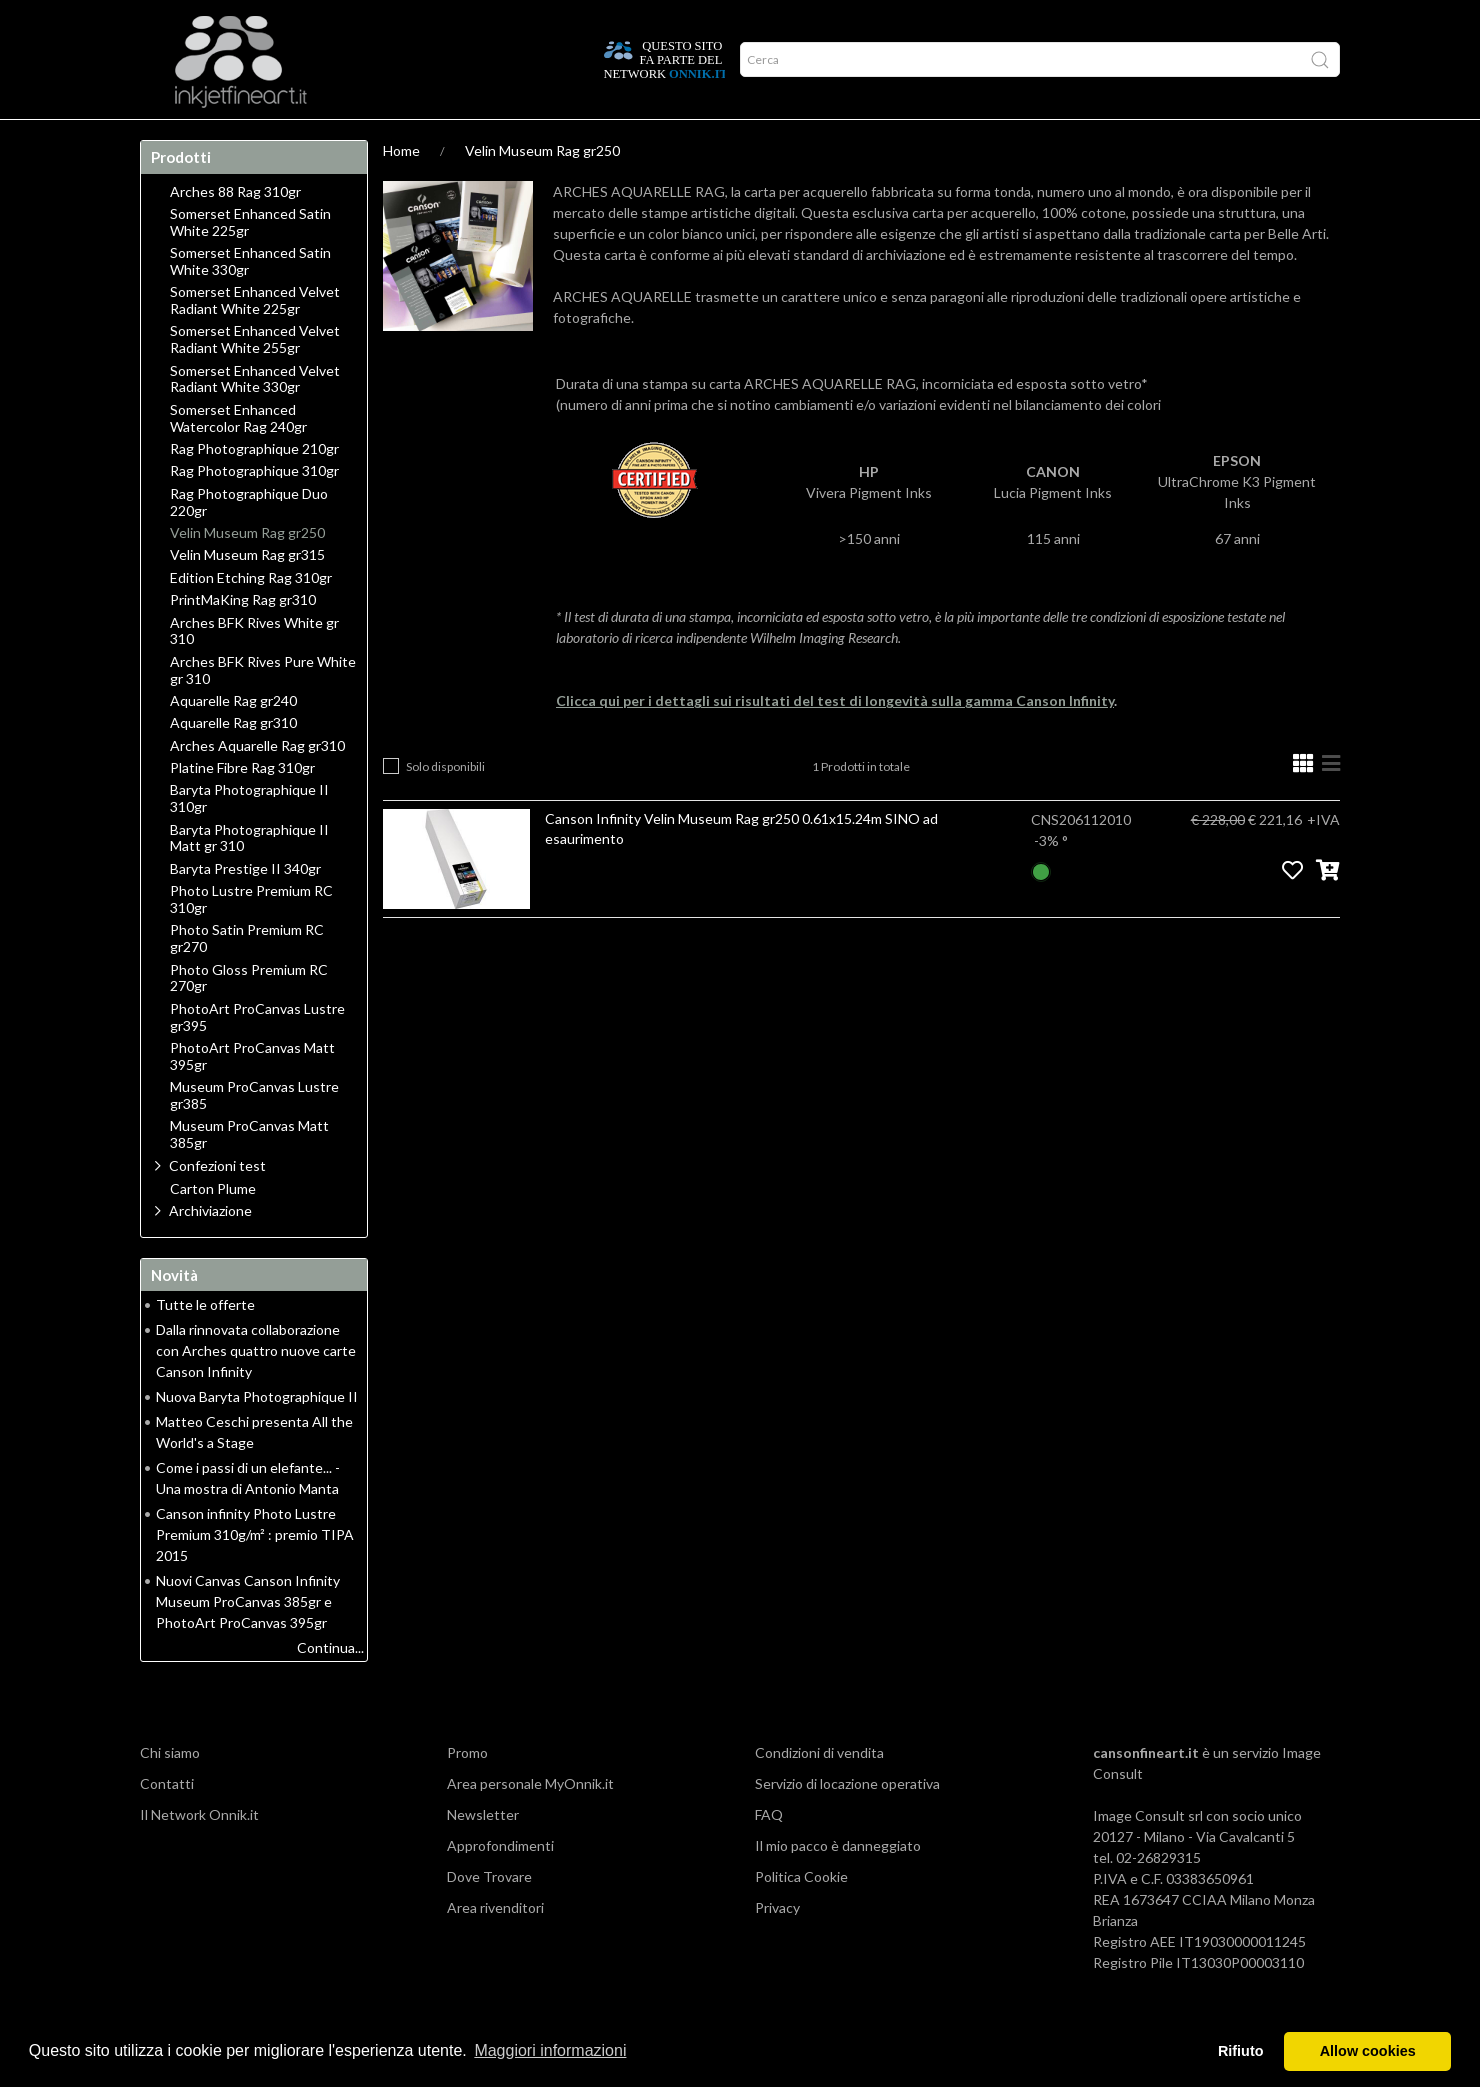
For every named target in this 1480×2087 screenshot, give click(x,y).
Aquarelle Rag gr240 (233, 740)
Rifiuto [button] (1241, 2051)
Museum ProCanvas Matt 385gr (249, 1173)
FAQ (769, 1853)
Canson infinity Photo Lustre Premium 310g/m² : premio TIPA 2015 (255, 1573)
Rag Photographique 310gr (254, 510)
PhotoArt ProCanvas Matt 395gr (252, 1095)
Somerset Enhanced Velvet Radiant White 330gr (255, 418)
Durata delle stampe (428, 139)
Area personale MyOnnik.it (530, 1822)
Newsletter (483, 1853)
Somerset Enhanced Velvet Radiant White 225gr (255, 339)
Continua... (330, 1686)
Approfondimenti (276, 139)
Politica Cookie (801, 1915)
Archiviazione (210, 1249)
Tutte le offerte (205, 1343)
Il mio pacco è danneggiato (838, 1884)
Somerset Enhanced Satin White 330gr (250, 300)
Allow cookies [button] (1368, 2051)
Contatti (167, 1822)
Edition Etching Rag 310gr (251, 617)
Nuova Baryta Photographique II (257, 1435)
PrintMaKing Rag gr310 (243, 639)
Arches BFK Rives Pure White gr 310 (263, 709)
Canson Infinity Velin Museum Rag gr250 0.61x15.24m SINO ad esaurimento (741, 867)
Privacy (777, 1946)
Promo (635, 139)
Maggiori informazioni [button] (550, 2050)
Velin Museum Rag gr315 (247, 594)
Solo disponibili (445, 805)
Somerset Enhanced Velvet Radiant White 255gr (255, 378)
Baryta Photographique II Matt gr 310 (249, 877)
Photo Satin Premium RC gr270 (247, 977)
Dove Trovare (489, 1915)
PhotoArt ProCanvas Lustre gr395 (257, 1056)
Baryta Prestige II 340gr (245, 908)
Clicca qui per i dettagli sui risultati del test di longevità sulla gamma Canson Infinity (835, 739)
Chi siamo (170, 1791)
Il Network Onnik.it (199, 1853)
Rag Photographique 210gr (254, 488)
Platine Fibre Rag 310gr (242, 807)
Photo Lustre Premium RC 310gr (251, 938)
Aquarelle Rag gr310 (233, 762)
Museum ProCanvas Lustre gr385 (254, 1134)
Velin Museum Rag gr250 (542, 189)
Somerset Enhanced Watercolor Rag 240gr (238, 457)
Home (172, 139)
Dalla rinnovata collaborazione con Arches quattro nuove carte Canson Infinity (256, 1389)
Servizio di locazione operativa (847, 1822)
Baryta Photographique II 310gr (249, 837)
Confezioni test (217, 1204)
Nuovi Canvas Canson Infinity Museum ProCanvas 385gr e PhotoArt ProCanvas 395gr (248, 1640)
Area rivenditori (495, 1946)
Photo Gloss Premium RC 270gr (249, 1017)
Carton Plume (213, 1228)
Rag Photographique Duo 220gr (249, 541)
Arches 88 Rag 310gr (235, 231)
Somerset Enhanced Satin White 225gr (250, 261)
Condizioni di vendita (819, 1791)
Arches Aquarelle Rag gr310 (257, 785)
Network (555, 139)
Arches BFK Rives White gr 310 (254, 670)
